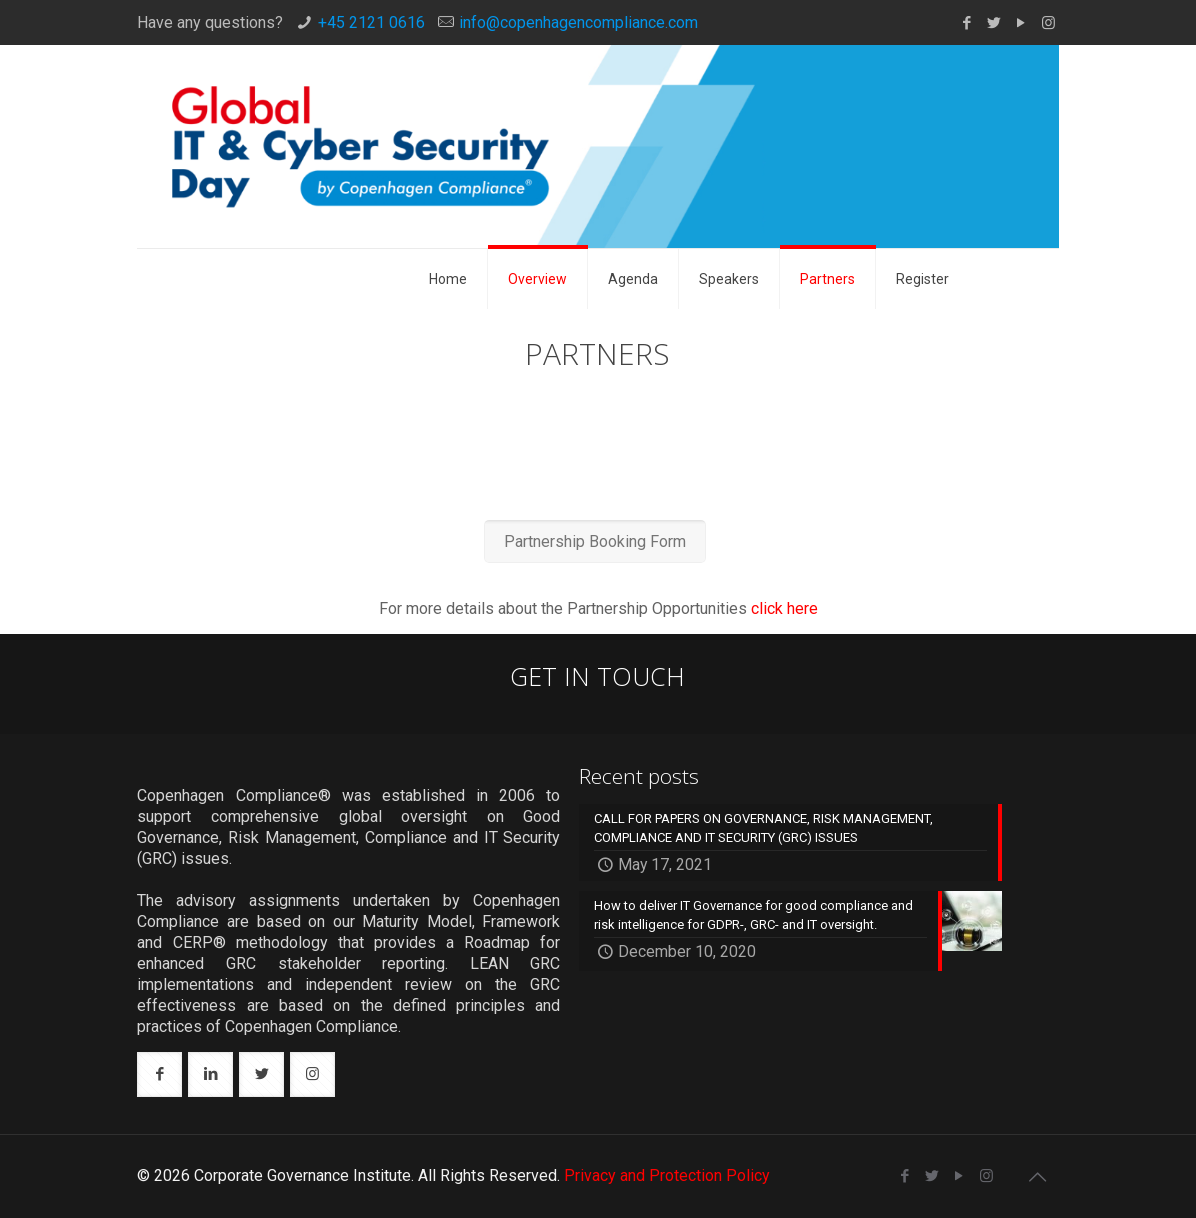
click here (784, 608)
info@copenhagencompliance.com (578, 22)
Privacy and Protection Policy (667, 1175)
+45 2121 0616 (371, 22)
